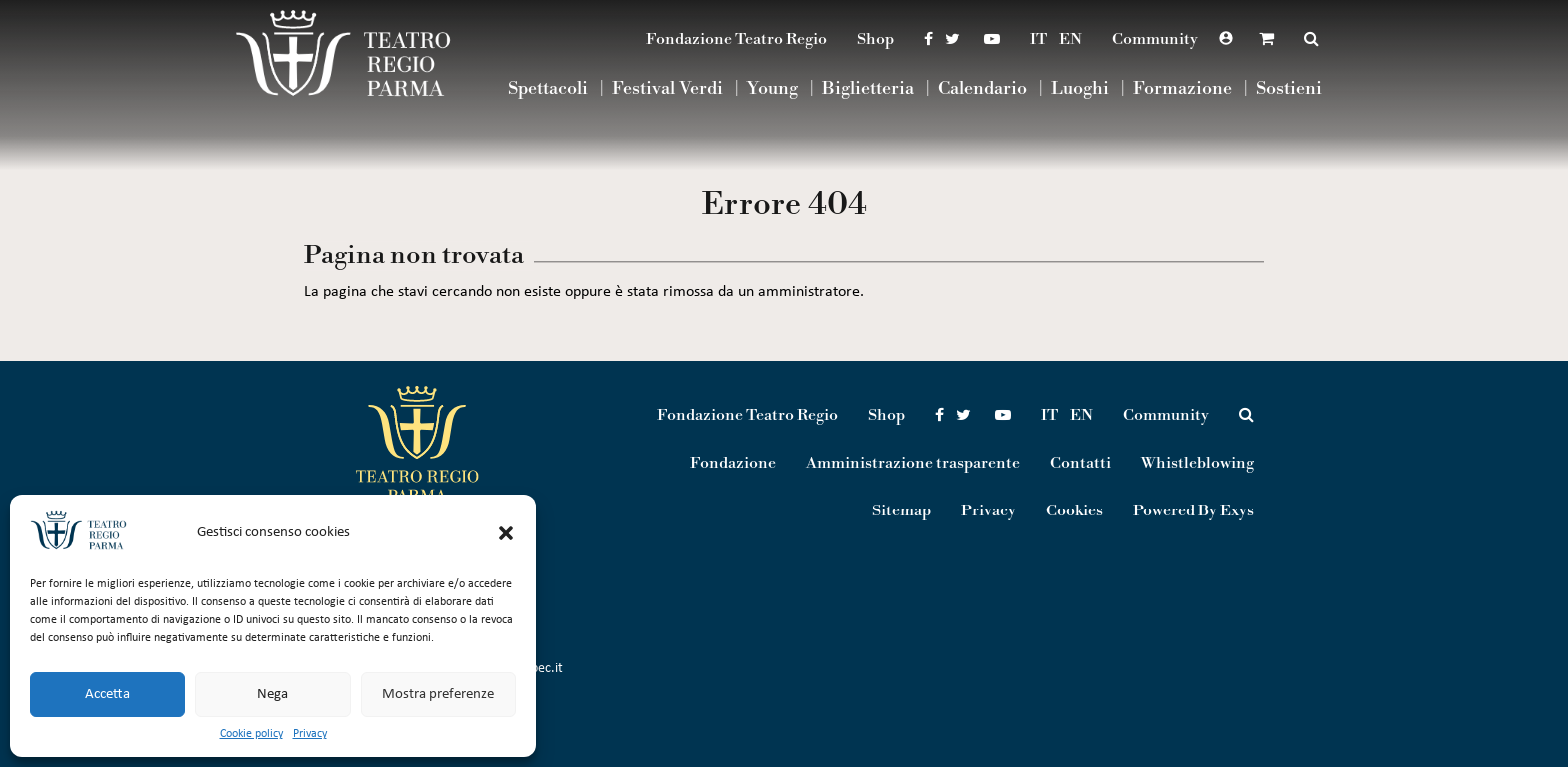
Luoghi (1080, 89)
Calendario (982, 89)
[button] (506, 533)
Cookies (1074, 511)
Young (772, 89)
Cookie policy (251, 734)
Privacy (310, 734)
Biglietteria (868, 89)
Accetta (107, 694)
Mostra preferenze (438, 694)
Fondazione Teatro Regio (736, 39)
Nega (272, 694)
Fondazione (733, 463)
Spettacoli (548, 89)
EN (1070, 39)
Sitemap (901, 511)
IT (1038, 39)
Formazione (1182, 89)
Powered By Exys (1193, 511)
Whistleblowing (1197, 463)
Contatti (1080, 463)
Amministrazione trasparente (913, 463)
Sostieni (1289, 89)
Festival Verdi (667, 89)
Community (1155, 39)
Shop (875, 39)
